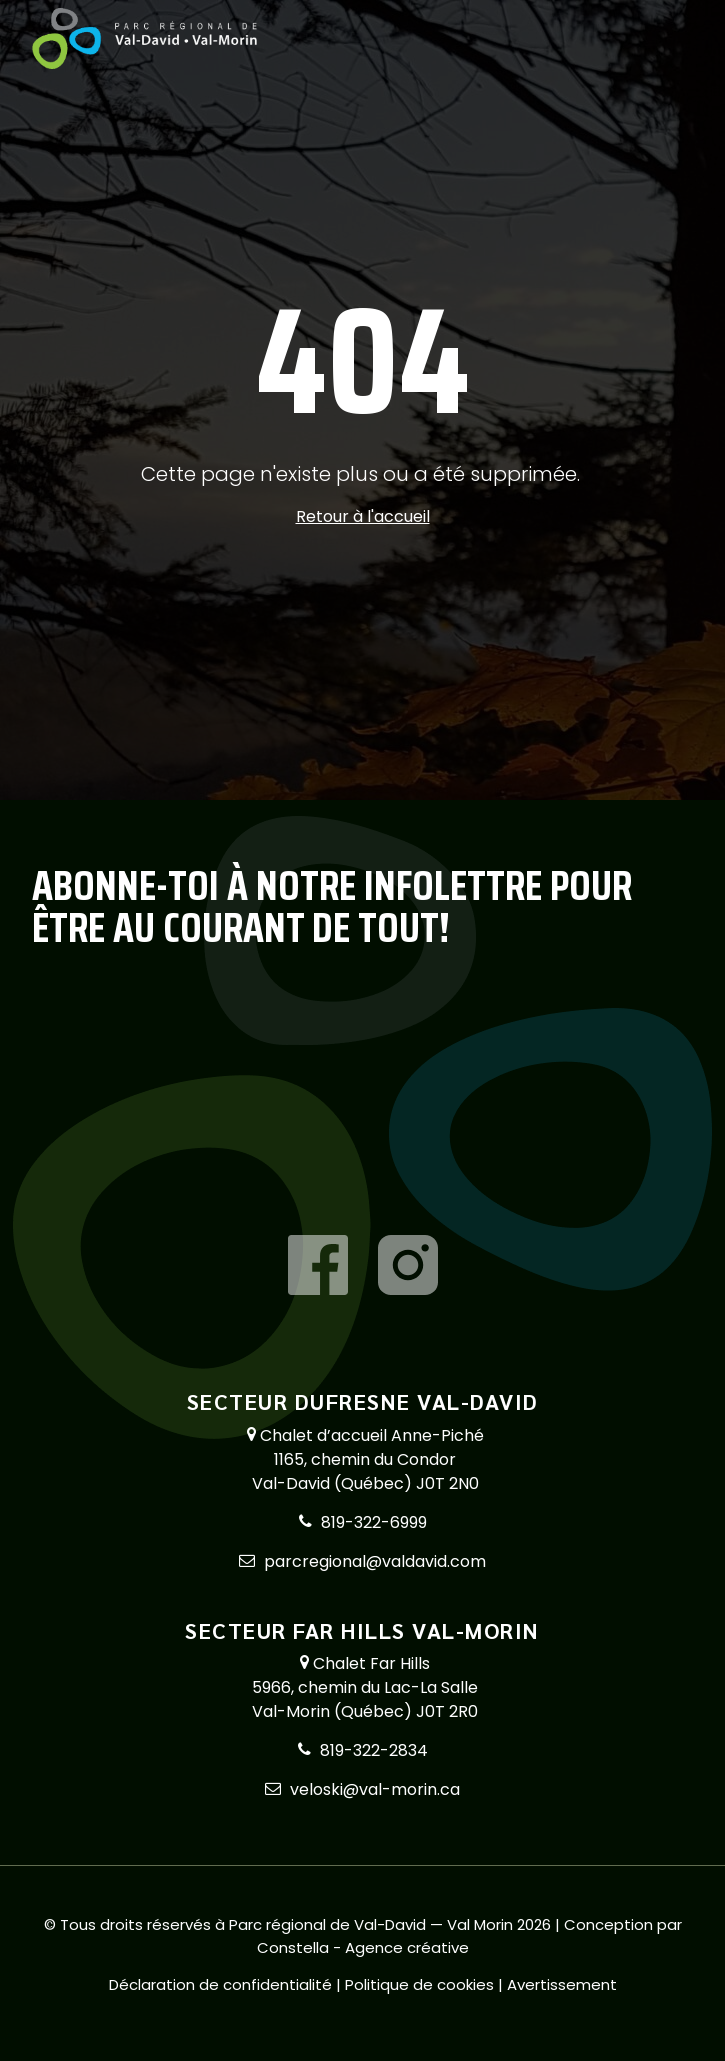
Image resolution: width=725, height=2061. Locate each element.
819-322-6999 (374, 1522)
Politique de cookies (421, 1984)
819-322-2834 (374, 1750)
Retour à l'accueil (363, 516)
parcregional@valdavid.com (375, 1561)
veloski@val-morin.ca (375, 1789)
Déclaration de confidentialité (222, 1984)
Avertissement (562, 1984)
